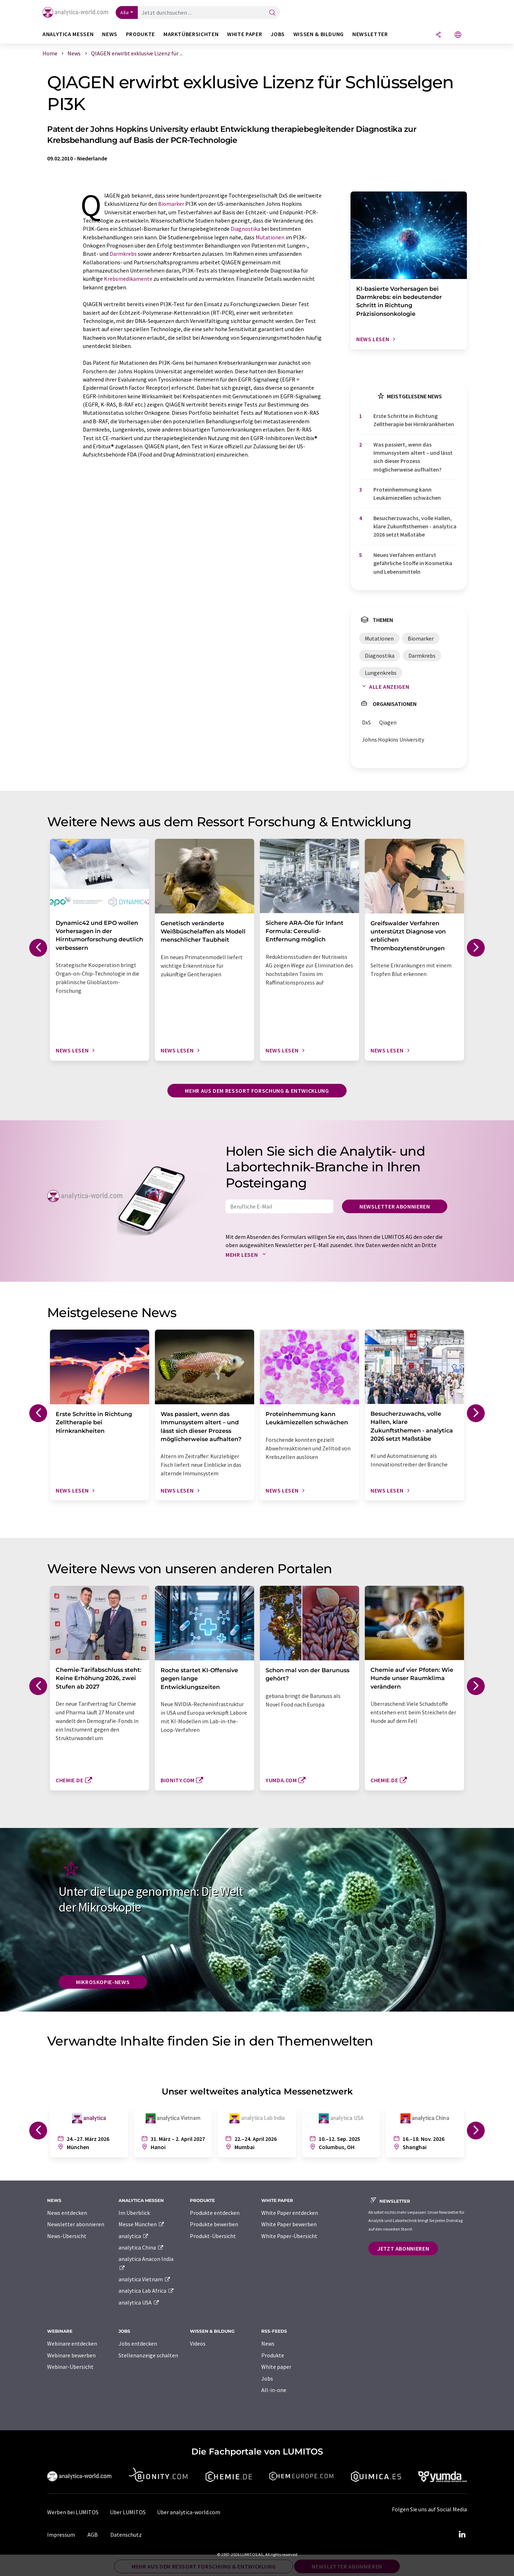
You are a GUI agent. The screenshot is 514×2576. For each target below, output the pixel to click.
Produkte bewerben (214, 2224)
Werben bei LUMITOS (73, 2512)
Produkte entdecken (215, 2212)
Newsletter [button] (370, 34)
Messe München (142, 2224)
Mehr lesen (247, 1254)
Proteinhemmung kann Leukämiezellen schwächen (407, 493)
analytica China (141, 2247)
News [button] (109, 34)
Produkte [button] (140, 34)
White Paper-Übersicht (289, 2235)
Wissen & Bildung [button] (318, 34)
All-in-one (273, 2389)
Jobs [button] (278, 34)
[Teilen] (438, 35)
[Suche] (272, 13)
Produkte (272, 2355)
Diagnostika (245, 228)
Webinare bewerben (71, 2355)
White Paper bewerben (289, 2224)
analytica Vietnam (145, 2279)
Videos (198, 2343)
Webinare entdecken (72, 2343)
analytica (134, 2235)
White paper (276, 2366)
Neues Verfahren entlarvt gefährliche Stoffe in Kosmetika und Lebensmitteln (412, 563)
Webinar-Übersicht (70, 2366)
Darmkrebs (123, 253)
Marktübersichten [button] (190, 34)
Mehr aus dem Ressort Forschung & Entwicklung (257, 1090)
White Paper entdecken (289, 2212)
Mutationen (270, 237)
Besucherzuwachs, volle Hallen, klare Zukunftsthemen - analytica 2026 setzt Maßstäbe (415, 526)
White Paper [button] (244, 34)
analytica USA (139, 2302)
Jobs (267, 2378)
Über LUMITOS (128, 2512)
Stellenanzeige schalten (148, 2355)
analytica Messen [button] (68, 34)
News (267, 2343)
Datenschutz (126, 2534)
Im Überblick (134, 2212)
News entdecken (67, 2212)
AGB (92, 2534)
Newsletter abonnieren (394, 1206)
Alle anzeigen (384, 686)
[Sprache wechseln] (458, 35)
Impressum (61, 2534)
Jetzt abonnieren (403, 2248)
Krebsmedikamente (128, 278)
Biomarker (171, 203)
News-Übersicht (66, 2235)
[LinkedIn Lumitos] (462, 2534)
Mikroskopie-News (103, 1981)
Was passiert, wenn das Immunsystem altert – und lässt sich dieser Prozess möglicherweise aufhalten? (413, 457)
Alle (124, 12)
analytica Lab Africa (146, 2290)
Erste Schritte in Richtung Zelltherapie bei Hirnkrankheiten (413, 420)
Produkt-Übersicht (213, 2235)
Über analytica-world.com (188, 2512)
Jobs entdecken (138, 2343)
